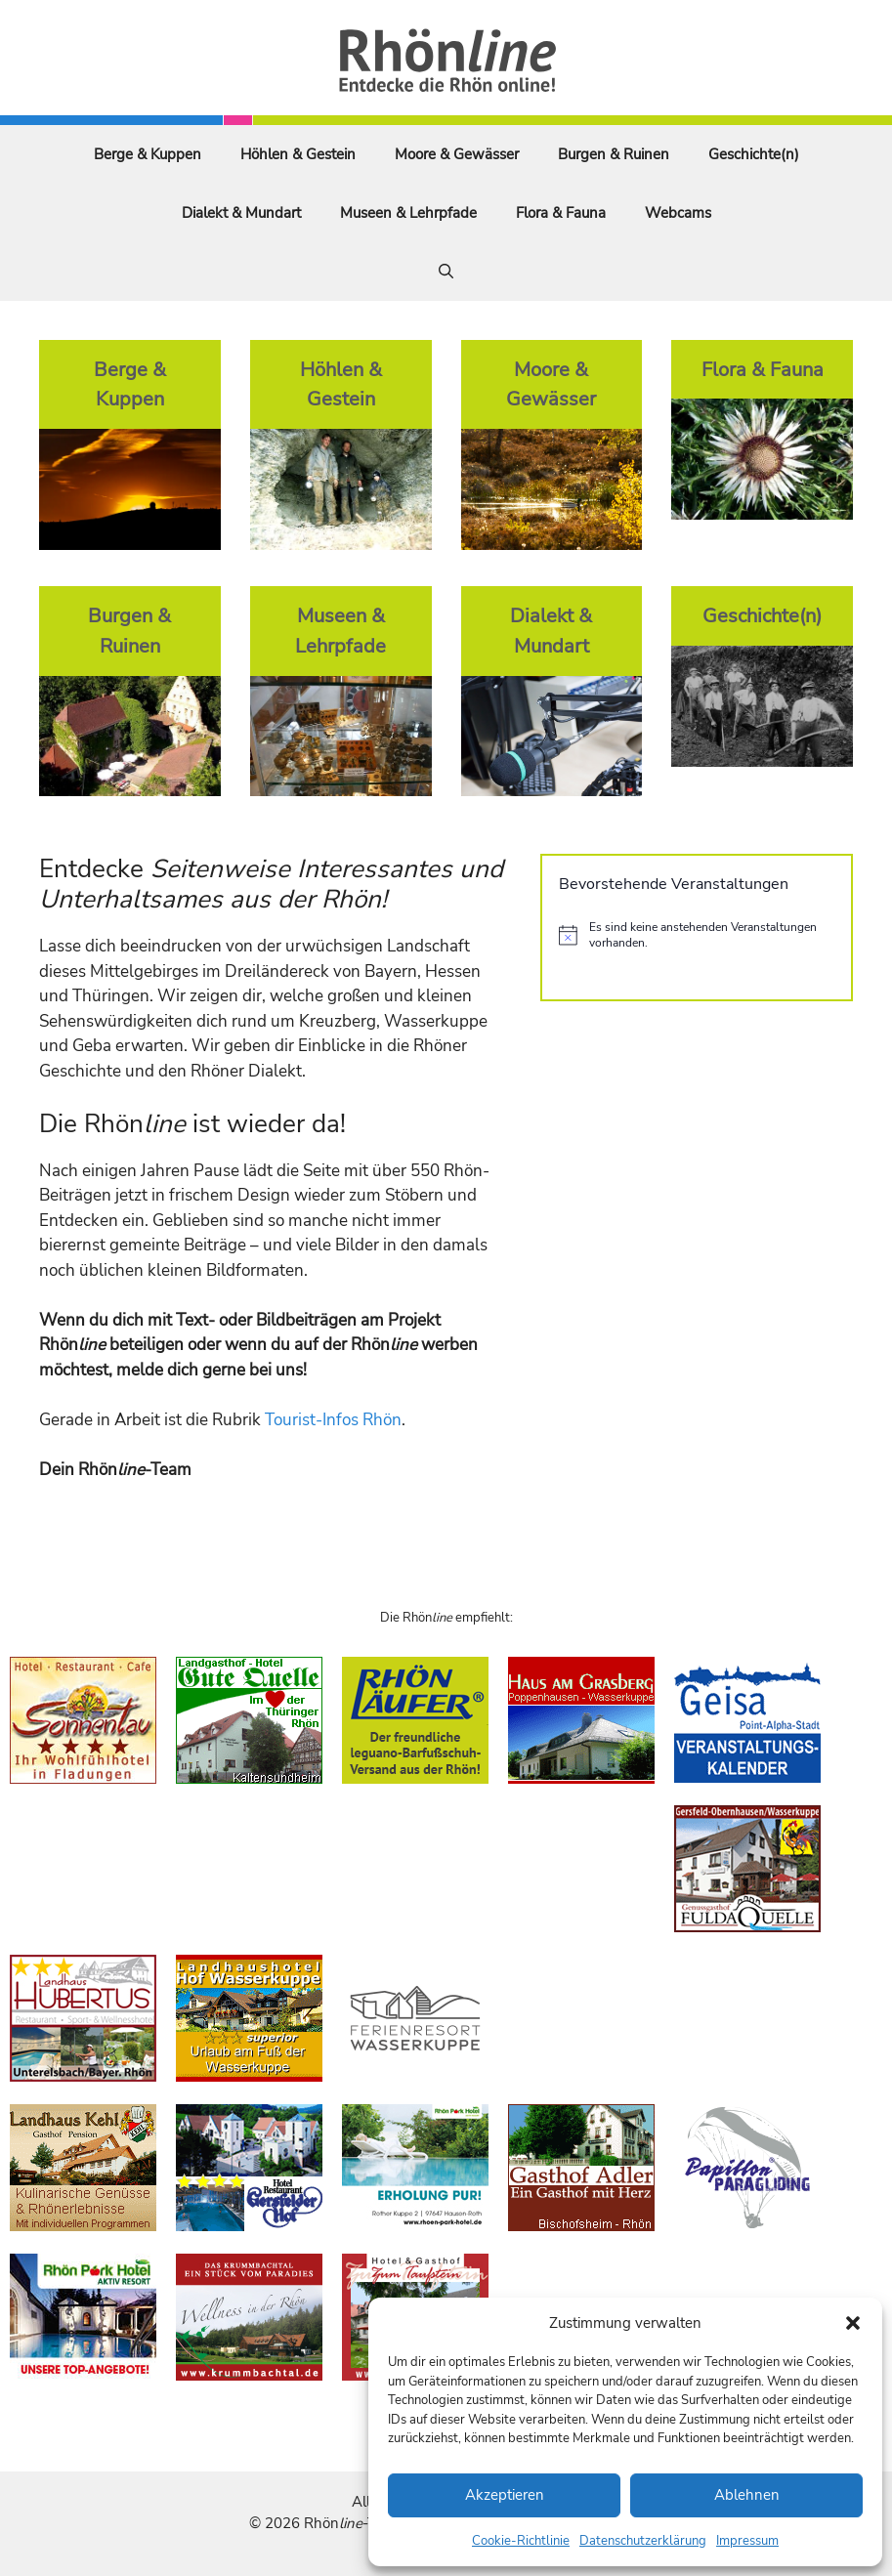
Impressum (747, 2541)
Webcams (678, 213)
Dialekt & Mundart (241, 213)
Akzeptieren (504, 2495)
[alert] (696, 935)
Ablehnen (747, 2495)
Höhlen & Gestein (298, 154)
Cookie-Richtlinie (521, 2541)
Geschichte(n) (753, 154)
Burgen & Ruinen (613, 154)
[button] (853, 2323)
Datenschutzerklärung (642, 2541)
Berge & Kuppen (147, 154)
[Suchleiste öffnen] (446, 271)
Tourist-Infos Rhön (333, 1420)
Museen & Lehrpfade (408, 213)
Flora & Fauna (561, 213)
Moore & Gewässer (457, 154)
